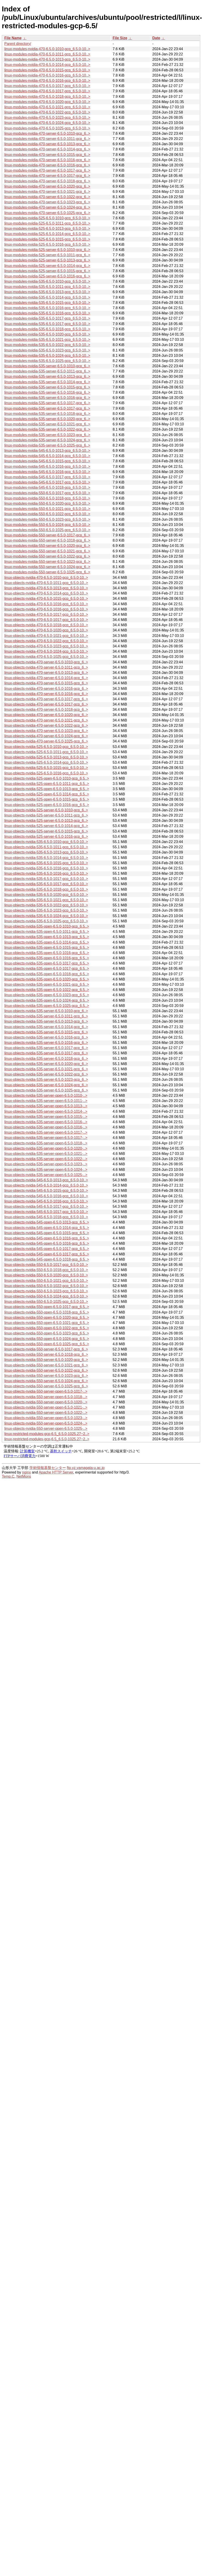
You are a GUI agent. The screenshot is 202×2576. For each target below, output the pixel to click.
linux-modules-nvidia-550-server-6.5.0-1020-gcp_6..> (47, 546)
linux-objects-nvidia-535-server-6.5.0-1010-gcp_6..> (46, 1011)
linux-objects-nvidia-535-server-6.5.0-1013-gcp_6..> (46, 1021)
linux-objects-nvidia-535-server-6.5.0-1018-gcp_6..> (46, 1058)
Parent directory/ (17, 44)
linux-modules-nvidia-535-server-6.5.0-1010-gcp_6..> (47, 366)
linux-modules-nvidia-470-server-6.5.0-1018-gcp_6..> (47, 181)
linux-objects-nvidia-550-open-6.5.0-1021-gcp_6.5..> (46, 1323)
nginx (26, 1472)
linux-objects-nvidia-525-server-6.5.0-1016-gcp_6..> (46, 836)
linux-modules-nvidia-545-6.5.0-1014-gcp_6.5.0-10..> (47, 456)
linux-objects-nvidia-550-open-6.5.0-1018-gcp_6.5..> (46, 1312)
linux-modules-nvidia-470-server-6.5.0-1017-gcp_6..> (47, 170)
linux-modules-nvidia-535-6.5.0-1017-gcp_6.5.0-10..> (47, 318)
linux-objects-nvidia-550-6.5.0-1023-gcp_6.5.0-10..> (46, 1291)
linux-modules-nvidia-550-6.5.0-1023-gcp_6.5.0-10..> (47, 519)
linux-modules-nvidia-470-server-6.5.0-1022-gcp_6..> (47, 197)
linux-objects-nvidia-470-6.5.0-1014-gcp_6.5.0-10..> (46, 593)
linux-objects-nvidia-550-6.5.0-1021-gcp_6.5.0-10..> (46, 1281)
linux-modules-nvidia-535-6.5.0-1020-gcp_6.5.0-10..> (47, 334)
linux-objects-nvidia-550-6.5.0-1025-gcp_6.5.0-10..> (46, 1302)
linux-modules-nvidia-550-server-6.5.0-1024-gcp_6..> (47, 567)
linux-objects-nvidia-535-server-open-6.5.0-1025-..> (45, 1175)
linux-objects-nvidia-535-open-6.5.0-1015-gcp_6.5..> (46, 947)
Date (156, 38)
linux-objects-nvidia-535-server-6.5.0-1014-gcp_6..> (46, 1027)
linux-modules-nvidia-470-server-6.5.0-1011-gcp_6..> (47, 139)
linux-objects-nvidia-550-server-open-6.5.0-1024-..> (45, 1423)
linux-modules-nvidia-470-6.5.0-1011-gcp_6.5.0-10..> (47, 54)
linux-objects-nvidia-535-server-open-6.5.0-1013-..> (45, 1106)
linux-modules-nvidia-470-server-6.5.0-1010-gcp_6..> (47, 133)
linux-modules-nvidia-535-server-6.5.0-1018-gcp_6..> (47, 414)
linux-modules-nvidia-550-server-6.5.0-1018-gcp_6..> (47, 540)
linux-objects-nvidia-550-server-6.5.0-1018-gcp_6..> (46, 1354)
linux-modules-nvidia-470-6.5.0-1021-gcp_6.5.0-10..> (47, 107)
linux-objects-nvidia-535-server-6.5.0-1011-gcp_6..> (46, 1016)
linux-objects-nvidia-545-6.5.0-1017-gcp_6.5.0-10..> (46, 1206)
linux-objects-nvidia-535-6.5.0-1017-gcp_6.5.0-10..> (46, 879)
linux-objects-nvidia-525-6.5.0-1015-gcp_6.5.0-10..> (46, 768)
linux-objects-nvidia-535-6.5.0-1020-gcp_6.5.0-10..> (46, 895)
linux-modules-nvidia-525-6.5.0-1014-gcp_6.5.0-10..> (47, 234)
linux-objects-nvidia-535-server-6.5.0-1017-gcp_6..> (46, 1048)
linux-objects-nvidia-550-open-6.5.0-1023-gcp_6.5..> (46, 1333)
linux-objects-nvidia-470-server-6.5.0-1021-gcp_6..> (46, 720)
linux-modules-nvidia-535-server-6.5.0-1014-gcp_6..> (47, 382)
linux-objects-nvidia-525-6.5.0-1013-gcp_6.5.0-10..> (46, 757)
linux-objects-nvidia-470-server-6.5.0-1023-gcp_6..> (46, 731)
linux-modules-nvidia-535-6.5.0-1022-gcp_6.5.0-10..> (47, 345)
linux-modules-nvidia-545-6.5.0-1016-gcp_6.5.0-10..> (47, 466)
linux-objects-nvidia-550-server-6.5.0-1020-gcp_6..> (46, 1360)
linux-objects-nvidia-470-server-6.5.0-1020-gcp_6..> (46, 715)
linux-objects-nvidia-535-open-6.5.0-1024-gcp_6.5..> (46, 1000)
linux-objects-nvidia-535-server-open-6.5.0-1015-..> (45, 1117)
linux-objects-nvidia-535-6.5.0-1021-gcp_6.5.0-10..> (46, 900)
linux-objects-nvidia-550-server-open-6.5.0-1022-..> (45, 1413)
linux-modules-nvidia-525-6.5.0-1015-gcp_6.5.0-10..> (47, 239)
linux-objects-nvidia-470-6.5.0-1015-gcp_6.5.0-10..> (46, 598)
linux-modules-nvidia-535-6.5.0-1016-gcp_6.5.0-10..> (47, 308)
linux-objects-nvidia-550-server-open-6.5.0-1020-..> (45, 1402)
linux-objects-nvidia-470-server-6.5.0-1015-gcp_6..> (46, 683)
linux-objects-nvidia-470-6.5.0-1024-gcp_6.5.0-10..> (46, 651)
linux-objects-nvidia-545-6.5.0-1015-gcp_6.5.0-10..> (46, 1190)
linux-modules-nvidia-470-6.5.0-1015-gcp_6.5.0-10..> (47, 70)
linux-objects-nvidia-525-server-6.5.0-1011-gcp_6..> (46, 815)
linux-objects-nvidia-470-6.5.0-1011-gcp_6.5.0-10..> (46, 583)
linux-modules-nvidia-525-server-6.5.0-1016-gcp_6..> (47, 276)
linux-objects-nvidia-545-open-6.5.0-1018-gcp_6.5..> (46, 1259)
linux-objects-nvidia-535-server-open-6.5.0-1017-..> (45, 1132)
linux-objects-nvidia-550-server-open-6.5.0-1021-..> (45, 1407)
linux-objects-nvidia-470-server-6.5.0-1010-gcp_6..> (46, 662)
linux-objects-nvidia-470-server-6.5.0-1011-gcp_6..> (46, 667)
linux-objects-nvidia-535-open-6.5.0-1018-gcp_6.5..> (46, 974)
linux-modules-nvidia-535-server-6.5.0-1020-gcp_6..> (47, 419)
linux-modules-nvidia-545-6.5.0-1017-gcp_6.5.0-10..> (47, 477)
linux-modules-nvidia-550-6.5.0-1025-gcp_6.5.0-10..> (47, 530)
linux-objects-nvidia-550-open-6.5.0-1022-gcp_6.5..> (46, 1328)
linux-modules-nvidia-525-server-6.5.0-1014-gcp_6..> (47, 266)
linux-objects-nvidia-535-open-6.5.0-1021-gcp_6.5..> (46, 984)
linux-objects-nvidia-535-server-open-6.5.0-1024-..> (45, 1170)
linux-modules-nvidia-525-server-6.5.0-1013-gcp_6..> (47, 260)
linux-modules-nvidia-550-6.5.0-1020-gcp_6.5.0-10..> (47, 503)
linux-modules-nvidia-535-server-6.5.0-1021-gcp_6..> (47, 424)
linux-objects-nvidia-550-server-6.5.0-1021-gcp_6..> (46, 1365)
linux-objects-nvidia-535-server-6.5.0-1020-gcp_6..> (46, 1064)
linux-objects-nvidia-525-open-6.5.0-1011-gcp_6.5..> (46, 784)
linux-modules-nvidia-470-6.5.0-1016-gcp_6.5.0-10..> (47, 75)
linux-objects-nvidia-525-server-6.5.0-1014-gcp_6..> (46, 826)
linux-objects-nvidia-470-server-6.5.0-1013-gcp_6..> (46, 673)
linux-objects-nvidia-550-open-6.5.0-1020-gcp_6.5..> (46, 1317)
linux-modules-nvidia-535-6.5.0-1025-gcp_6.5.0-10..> (47, 361)
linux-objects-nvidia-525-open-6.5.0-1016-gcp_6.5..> (46, 805)
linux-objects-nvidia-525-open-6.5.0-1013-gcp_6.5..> (46, 789)
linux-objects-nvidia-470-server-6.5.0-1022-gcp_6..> (46, 725)
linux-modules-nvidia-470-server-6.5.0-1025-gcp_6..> (47, 213)
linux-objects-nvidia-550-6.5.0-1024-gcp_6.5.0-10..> (46, 1296)
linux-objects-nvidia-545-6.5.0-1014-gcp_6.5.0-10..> (46, 1185)
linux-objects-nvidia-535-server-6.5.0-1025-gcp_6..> (46, 1090)
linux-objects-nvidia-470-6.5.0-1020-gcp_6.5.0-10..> (46, 630)
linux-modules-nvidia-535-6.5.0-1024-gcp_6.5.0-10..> (47, 355)
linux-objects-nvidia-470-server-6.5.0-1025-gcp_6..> (46, 741)
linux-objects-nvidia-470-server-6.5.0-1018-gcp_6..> (46, 709)
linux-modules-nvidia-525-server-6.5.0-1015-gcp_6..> (47, 271)
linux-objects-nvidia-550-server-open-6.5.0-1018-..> (45, 1397)
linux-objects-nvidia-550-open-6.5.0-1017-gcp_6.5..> (46, 1307)
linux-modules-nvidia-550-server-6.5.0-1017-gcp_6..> (47, 535)
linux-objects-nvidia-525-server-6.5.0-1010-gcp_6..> (46, 810)
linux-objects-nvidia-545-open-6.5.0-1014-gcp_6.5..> (46, 1228)
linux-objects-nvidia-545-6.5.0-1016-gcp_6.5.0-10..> (46, 1196)
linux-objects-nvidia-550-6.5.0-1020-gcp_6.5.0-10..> (46, 1275)
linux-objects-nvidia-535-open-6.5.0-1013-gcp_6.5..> (46, 937)
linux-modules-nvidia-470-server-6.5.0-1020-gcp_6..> (47, 186)
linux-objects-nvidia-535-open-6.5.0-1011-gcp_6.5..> (46, 932)
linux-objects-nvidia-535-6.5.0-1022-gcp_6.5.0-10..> (46, 905)
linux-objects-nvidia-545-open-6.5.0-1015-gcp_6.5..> (46, 1233)
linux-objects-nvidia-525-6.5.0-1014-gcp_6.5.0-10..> (46, 762)
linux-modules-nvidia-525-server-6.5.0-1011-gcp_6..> (47, 255)
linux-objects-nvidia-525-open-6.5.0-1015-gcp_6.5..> (46, 799)
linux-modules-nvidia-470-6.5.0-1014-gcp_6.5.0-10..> (47, 65)
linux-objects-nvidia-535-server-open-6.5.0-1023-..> (45, 1164)
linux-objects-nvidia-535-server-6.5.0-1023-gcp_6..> (46, 1079)
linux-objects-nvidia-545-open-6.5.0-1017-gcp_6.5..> (46, 1249)
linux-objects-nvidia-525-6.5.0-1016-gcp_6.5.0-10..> (46, 773)
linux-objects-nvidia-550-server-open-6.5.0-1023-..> (45, 1418)
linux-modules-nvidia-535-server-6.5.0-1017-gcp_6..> (47, 403)
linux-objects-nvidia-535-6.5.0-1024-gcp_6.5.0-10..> (46, 916)
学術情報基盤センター (47, 1468)
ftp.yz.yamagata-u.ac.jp (85, 1468)
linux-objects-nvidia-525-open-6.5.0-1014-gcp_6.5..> (46, 794)
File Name (13, 38)
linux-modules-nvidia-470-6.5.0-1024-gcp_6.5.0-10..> (47, 123)
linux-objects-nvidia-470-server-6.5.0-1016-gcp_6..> (46, 689)
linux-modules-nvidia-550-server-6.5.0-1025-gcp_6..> (47, 572)
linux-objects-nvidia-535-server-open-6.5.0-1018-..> (45, 1143)
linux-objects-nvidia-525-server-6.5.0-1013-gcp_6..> (46, 820)
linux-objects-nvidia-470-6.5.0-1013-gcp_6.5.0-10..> (46, 588)
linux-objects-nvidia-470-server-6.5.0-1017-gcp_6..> (46, 699)
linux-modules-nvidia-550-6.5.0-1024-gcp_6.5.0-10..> (47, 525)
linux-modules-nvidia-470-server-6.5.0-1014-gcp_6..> (47, 149)
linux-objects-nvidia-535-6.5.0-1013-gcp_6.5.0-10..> (46, 852)
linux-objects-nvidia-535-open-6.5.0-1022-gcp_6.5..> (46, 990)
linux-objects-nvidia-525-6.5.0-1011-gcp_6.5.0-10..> (46, 752)
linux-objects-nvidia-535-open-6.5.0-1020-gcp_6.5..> (46, 979)
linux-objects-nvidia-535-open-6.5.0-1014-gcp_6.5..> (46, 942)
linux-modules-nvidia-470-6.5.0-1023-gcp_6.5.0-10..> (47, 117)
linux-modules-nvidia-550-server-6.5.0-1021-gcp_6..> (47, 551)
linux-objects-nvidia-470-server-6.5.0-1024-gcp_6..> (46, 736)
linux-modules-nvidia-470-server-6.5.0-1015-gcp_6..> (47, 155)
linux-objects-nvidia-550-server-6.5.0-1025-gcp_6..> (46, 1386)
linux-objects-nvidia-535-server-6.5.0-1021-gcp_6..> (46, 1069)
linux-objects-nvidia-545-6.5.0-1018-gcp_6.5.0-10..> (46, 1217)
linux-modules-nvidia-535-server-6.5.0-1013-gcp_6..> (47, 376)
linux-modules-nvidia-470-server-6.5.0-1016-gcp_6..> (47, 160)
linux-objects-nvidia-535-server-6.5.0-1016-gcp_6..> (46, 1037)
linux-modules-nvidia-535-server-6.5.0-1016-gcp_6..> (47, 392)
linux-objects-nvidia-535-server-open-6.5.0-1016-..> (45, 1122)
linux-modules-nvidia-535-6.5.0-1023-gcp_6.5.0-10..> (47, 350)
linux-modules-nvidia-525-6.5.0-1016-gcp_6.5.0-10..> (47, 244)
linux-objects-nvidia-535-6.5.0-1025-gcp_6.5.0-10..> (46, 921)
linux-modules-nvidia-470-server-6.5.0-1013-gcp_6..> (47, 144)
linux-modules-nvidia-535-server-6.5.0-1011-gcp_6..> (47, 371)
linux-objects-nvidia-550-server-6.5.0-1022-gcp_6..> (46, 1370)
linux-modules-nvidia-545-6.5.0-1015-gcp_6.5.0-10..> (47, 461)
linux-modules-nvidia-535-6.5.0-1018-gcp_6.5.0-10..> (47, 329)
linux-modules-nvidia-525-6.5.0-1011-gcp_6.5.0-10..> (47, 223)
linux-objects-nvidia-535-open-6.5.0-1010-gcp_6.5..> (46, 926)
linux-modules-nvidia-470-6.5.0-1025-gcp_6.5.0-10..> (47, 128)
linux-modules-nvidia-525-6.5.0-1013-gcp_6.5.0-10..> (47, 228)
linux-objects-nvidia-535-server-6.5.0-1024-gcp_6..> (46, 1085)
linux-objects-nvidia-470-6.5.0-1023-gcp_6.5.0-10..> (46, 646)
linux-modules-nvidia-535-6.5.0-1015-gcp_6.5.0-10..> (47, 303)
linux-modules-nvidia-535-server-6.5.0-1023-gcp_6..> (47, 435)
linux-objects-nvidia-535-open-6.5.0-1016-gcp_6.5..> (46, 953)
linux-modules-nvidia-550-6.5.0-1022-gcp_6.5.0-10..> (47, 514)
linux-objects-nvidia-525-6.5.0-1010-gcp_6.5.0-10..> (46, 747)
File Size (120, 38)
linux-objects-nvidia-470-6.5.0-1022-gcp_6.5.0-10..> (46, 641)
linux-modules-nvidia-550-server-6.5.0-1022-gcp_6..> (47, 556)
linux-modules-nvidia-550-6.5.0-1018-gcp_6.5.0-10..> (47, 498)
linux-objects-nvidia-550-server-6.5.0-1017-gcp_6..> (46, 1349)
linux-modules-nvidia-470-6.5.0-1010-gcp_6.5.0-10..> (47, 49)
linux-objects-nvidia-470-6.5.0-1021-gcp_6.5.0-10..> (46, 636)
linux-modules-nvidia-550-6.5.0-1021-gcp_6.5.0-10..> (47, 509)
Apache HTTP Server (56, 1472)
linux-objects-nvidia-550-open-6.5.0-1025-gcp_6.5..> (46, 1344)
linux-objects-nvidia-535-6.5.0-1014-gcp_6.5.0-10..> (46, 858)
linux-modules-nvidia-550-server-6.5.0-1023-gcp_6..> (47, 562)
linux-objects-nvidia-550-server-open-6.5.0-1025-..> (45, 1428)
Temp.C (8, 1476)
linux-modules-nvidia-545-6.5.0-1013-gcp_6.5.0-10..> (47, 451)
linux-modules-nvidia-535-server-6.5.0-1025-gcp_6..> (47, 445)
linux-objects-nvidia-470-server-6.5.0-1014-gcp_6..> (46, 678)
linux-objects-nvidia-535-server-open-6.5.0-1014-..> (45, 1111)
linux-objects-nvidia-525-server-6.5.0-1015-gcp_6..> (46, 831)
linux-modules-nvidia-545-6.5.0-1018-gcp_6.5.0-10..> (47, 487)
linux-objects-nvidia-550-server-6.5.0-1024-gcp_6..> (46, 1381)
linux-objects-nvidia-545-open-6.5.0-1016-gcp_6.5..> (46, 1238)
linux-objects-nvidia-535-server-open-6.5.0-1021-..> (45, 1154)
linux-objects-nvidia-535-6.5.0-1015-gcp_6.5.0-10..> (46, 863)
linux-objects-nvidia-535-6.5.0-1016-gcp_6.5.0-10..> (46, 868)
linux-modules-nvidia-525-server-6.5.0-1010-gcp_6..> (47, 250)
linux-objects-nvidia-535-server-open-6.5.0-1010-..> (45, 1095)
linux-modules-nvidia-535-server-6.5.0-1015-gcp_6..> (47, 387)
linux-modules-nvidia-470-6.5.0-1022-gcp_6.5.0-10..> (47, 112)
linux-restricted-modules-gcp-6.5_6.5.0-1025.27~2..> (46, 1434)
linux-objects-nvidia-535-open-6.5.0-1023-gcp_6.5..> (46, 995)
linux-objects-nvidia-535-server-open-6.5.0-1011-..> (45, 1101)
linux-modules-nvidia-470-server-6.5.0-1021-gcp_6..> (47, 192)
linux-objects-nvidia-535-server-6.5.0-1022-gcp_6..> (46, 1074)
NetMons (23, 1476)
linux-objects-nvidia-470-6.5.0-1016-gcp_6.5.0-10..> (46, 604)
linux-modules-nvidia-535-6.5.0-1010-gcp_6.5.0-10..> (47, 281)
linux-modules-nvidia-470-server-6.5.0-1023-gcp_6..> (47, 202)
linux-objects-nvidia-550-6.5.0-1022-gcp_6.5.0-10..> (46, 1286)
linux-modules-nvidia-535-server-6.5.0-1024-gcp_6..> (47, 440)
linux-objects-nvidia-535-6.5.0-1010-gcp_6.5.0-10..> (46, 842)
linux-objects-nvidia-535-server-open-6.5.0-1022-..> (45, 1159)
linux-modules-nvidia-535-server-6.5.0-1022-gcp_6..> (47, 429)
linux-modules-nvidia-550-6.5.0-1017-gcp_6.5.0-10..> (47, 493)
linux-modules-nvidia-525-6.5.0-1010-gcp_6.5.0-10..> (47, 218)
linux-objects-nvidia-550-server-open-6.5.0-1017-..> (45, 1391)
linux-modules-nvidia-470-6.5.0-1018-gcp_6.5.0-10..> (47, 96)
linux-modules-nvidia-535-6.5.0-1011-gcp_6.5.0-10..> (47, 287)
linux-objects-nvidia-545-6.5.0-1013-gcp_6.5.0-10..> (46, 1180)
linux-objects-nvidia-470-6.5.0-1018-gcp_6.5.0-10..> (46, 625)
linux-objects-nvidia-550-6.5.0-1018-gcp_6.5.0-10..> (46, 1270)
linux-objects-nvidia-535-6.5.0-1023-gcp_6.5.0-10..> (46, 910)
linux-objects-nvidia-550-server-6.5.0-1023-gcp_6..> (46, 1376)
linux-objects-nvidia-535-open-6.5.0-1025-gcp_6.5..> (46, 1006)
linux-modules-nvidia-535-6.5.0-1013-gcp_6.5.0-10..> (47, 292)
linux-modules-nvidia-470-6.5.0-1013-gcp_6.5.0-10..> (47, 59)
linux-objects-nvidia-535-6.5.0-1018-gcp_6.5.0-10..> (46, 889)
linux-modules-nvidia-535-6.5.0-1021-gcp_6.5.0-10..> (47, 339)
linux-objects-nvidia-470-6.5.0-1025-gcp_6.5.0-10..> (46, 657)
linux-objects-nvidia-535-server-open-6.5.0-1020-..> (45, 1148)
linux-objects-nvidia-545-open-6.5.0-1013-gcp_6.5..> (46, 1222)
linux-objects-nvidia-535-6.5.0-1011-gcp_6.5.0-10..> (46, 847)
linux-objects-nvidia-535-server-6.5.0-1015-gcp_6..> (46, 1032)
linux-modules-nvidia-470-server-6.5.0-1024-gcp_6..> (47, 207)
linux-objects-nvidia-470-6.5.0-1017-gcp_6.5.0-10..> (46, 614)
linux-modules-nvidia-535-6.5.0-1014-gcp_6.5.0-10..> (47, 297)
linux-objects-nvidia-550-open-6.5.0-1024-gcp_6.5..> (46, 1339)
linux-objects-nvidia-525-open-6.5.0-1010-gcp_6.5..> (46, 778)
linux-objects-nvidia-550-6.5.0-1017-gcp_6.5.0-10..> (46, 1265)
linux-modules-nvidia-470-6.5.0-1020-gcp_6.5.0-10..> (47, 102)
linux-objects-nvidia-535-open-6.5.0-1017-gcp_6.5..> (46, 963)
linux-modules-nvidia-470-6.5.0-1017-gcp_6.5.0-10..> (47, 86)
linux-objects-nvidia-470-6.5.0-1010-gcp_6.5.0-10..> (46, 577)
